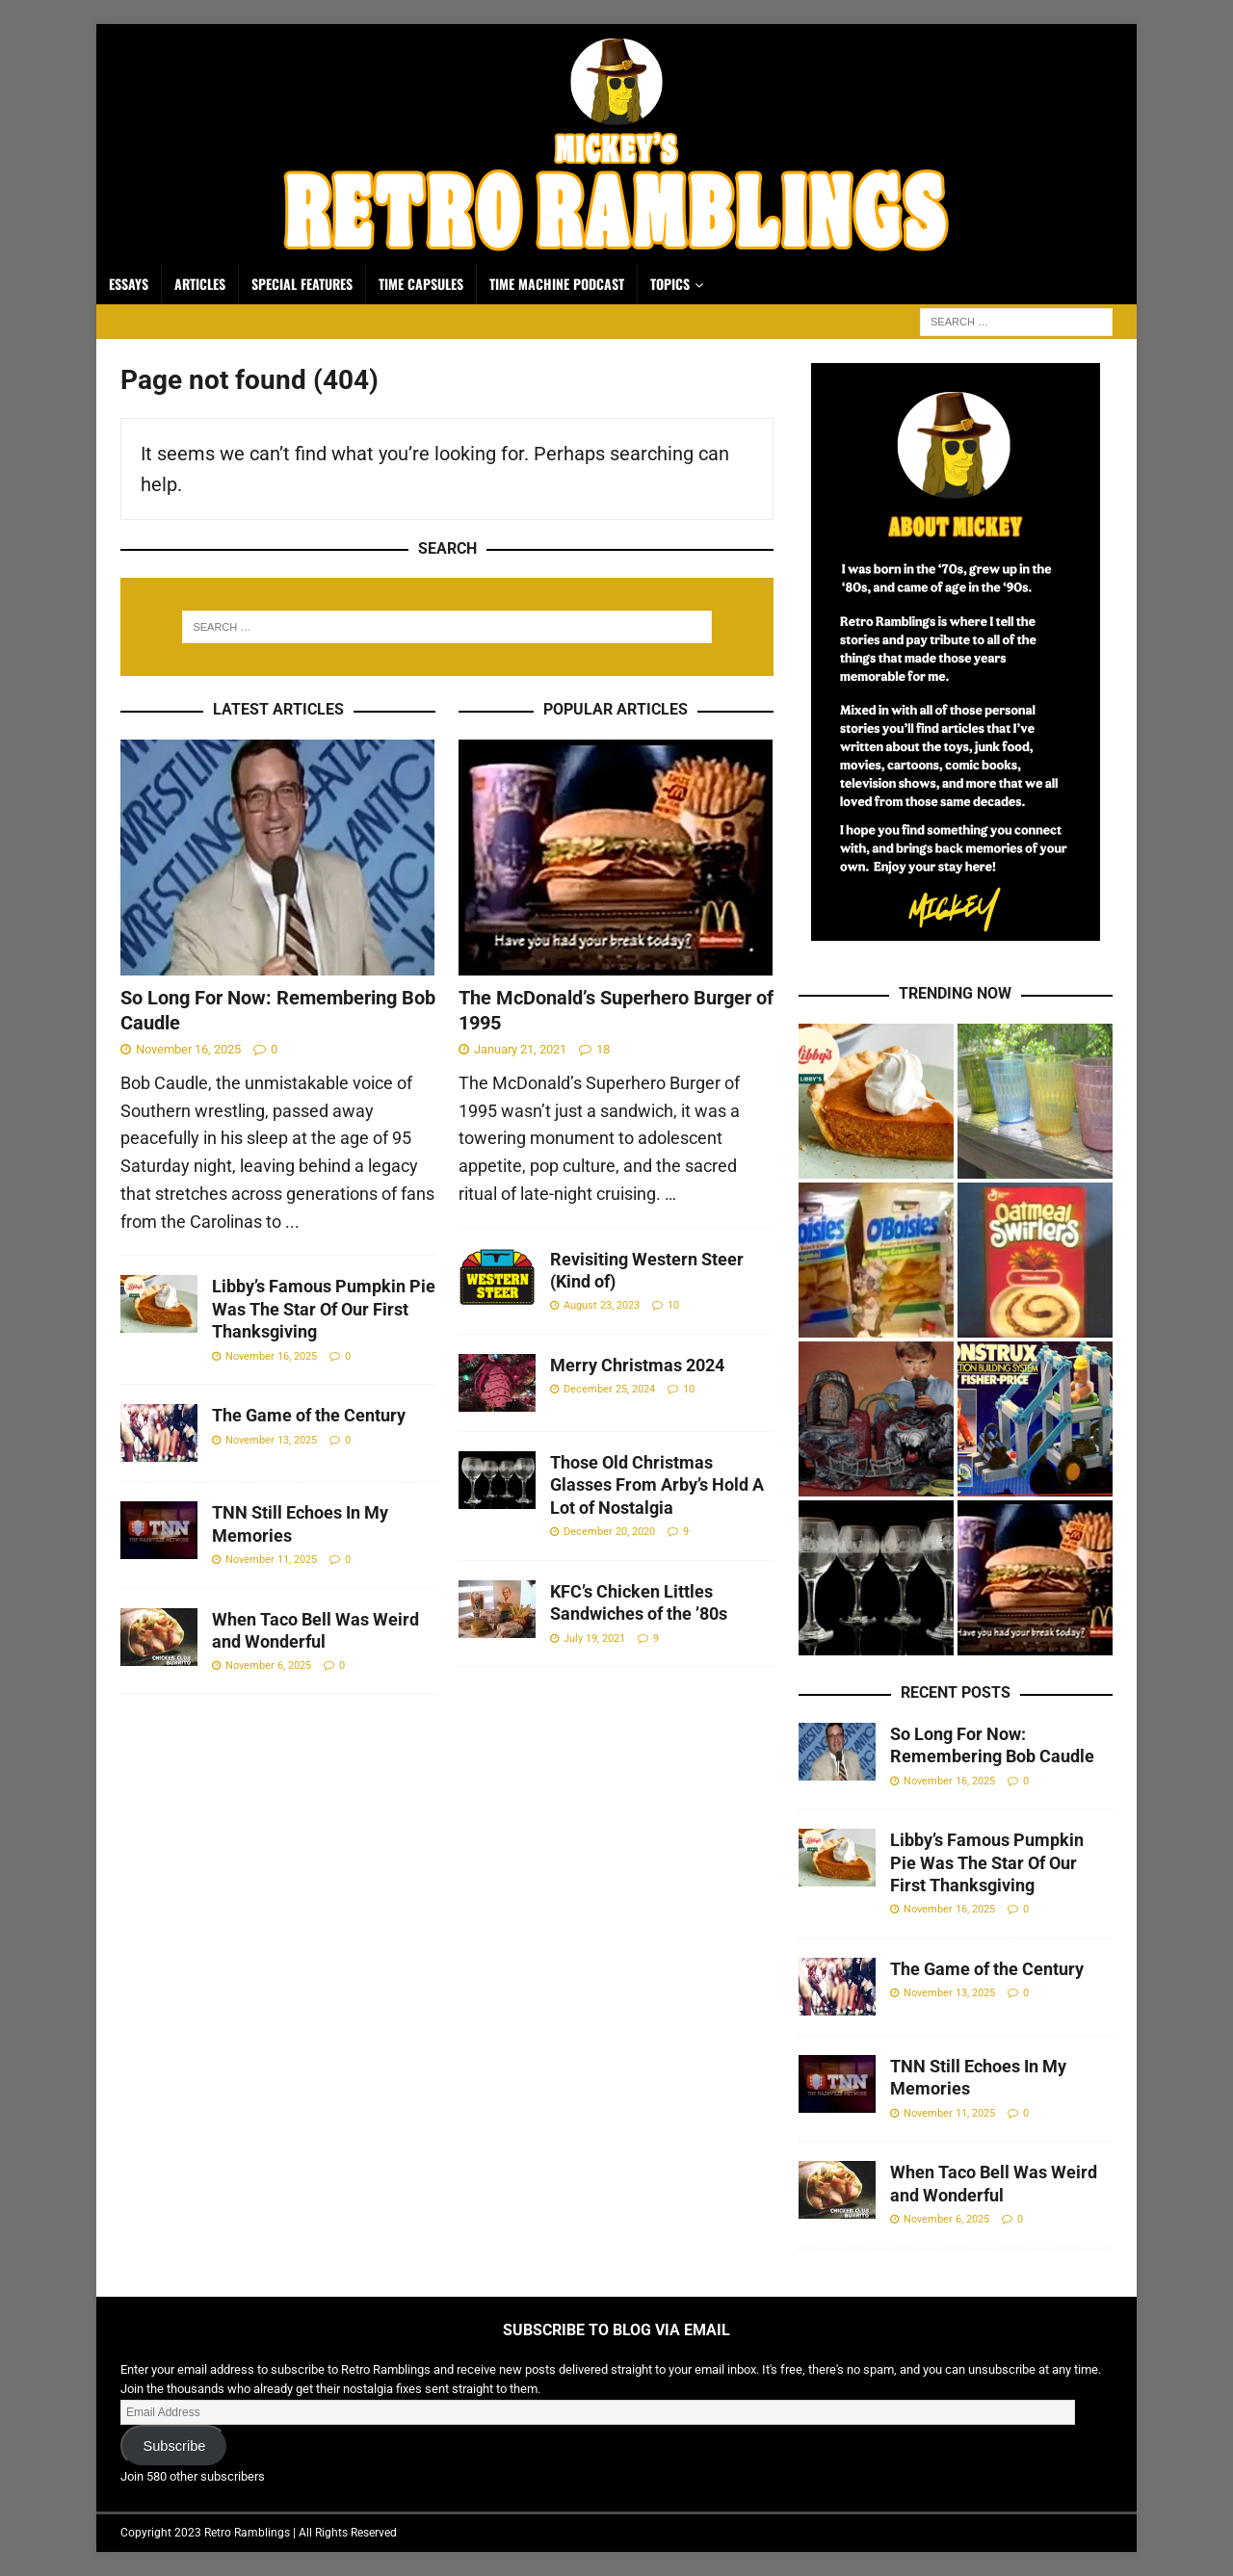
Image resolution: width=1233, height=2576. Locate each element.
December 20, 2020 (609, 1531)
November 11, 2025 (271, 1559)
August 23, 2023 (602, 1305)
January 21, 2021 (520, 1049)
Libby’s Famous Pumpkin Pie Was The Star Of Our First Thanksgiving (323, 1308)
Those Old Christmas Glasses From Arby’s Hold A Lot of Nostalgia (657, 1485)
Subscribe (174, 2446)
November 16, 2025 (188, 1049)
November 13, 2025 (271, 1440)
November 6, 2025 (268, 1665)
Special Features (302, 283)
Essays (128, 283)
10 (673, 1305)
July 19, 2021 (594, 1638)
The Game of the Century (309, 1415)
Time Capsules (421, 283)
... (292, 1221)
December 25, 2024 (609, 1389)
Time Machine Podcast (556, 283)
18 (603, 1049)
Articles (199, 283)
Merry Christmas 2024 (637, 1365)
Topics (670, 283)
